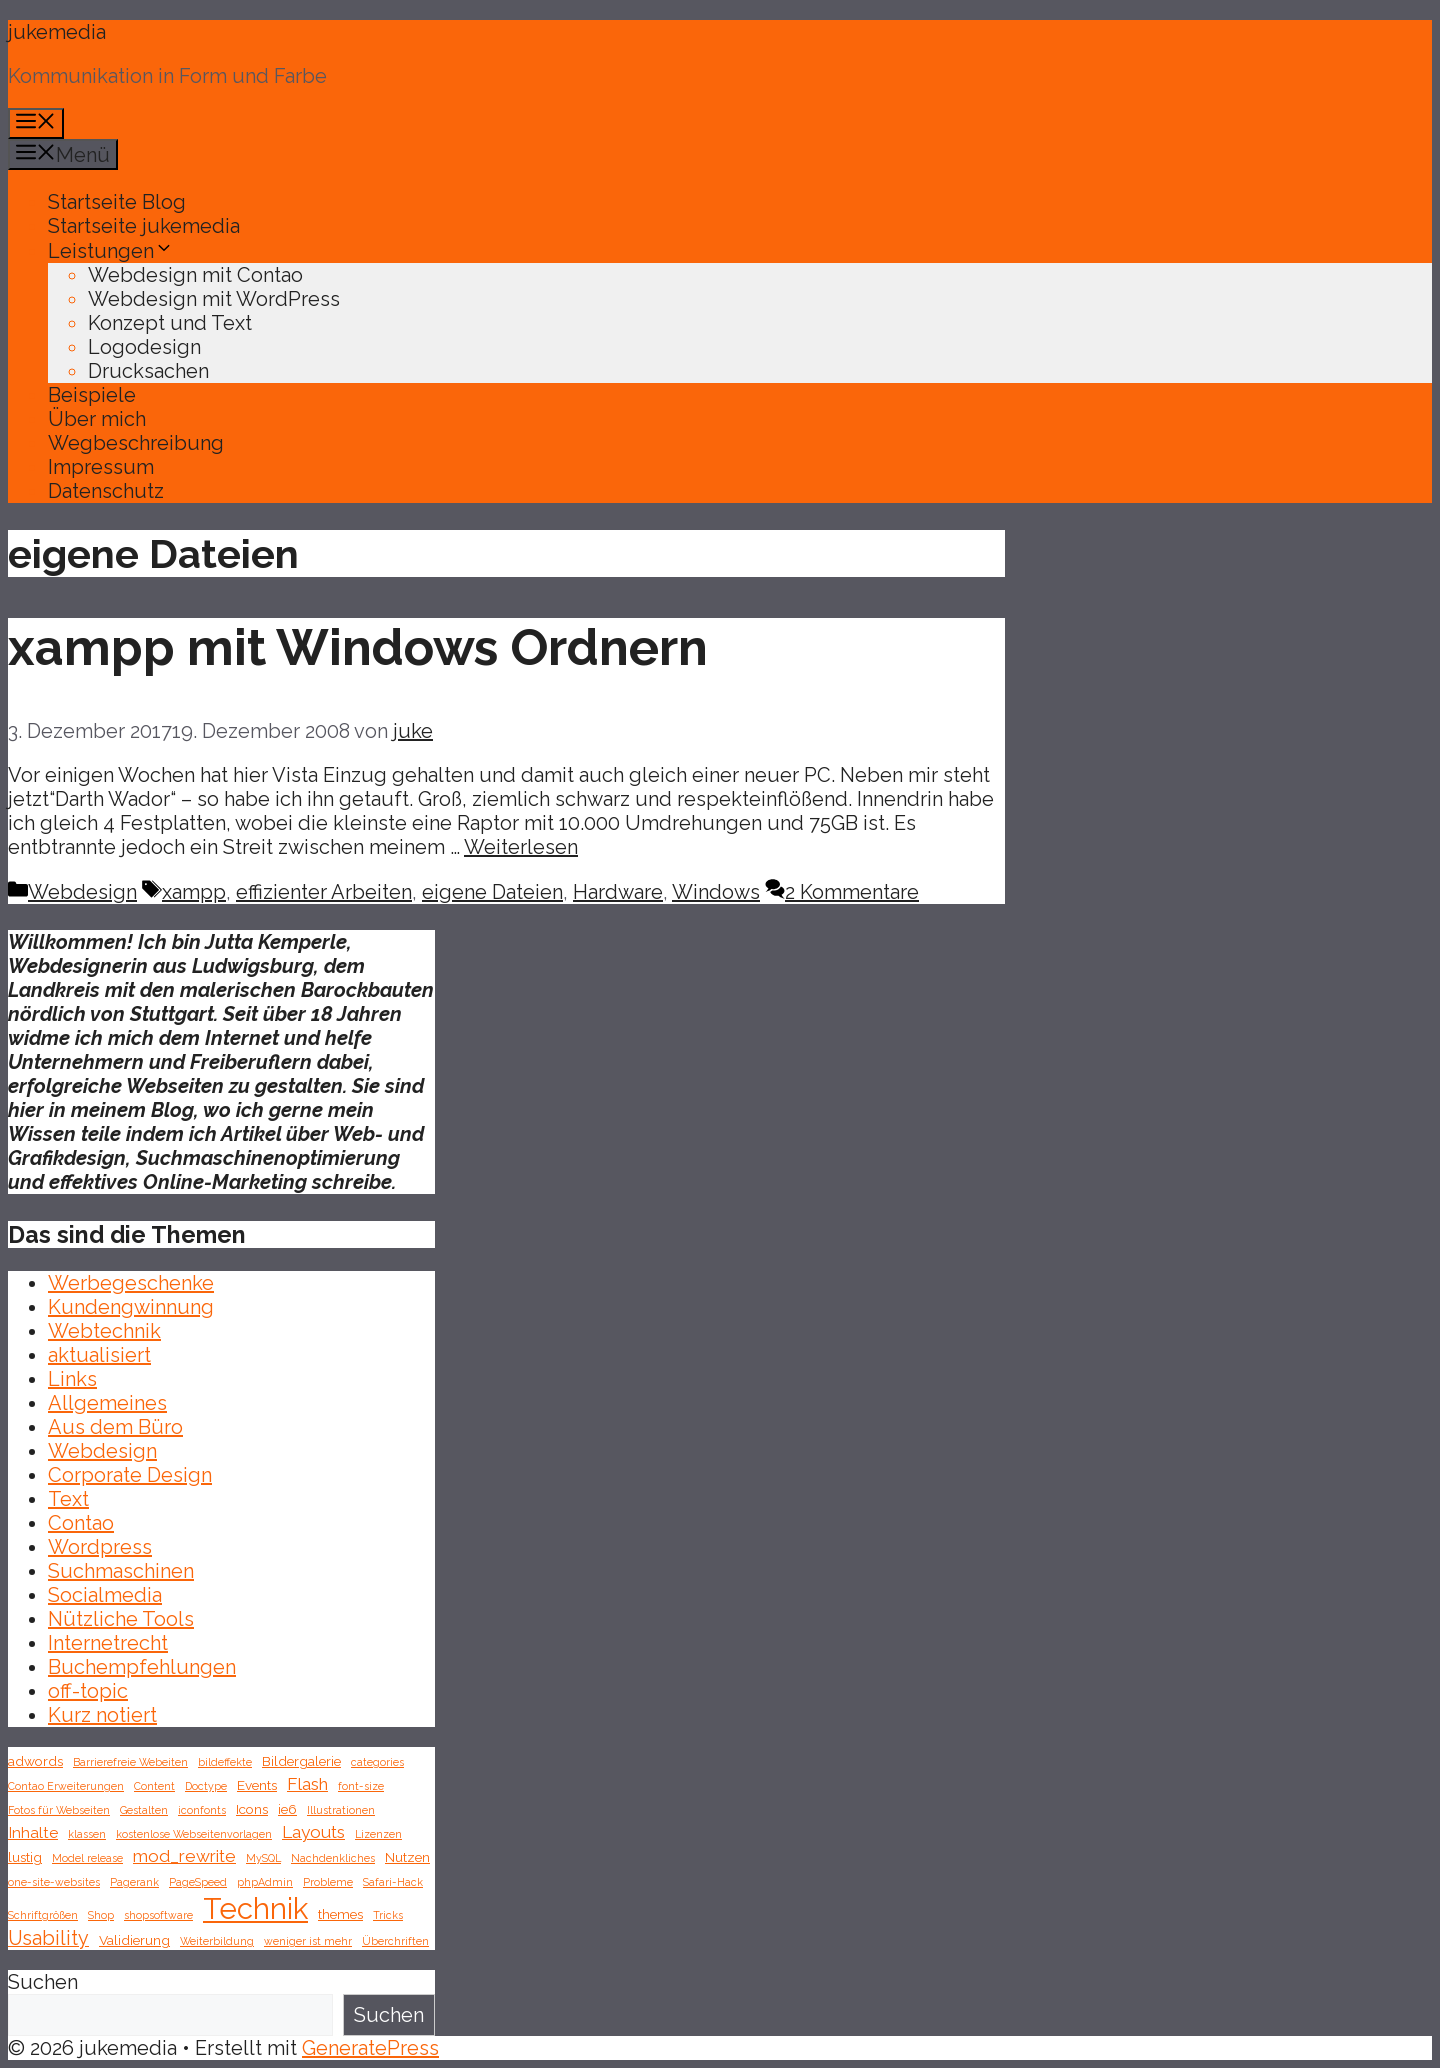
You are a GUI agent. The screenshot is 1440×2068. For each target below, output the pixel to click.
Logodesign (144, 347)
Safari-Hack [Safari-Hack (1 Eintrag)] (393, 1882)
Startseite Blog (117, 202)
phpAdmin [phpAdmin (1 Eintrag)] (265, 1882)
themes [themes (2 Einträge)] (340, 1914)
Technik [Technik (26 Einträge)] (255, 1908)
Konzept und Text (170, 323)
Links (72, 1379)
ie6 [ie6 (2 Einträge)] (287, 1809)
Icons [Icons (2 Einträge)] (252, 1809)
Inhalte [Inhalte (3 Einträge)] (33, 1832)
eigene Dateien (492, 892)
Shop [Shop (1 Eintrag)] (101, 1915)
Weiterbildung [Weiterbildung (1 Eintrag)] (217, 1941)
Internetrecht (108, 1643)
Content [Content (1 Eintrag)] (154, 1786)
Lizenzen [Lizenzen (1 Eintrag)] (378, 1834)
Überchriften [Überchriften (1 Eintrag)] (395, 1941)
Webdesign (82, 892)
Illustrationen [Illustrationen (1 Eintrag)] (341, 1810)
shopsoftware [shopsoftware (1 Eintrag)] (158, 1915)
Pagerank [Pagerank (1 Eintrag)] (134, 1882)
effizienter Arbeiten (324, 892)
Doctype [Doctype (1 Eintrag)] (206, 1786)
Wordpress (100, 1547)
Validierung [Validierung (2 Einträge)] (134, 1940)
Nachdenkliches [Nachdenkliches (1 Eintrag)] (333, 1858)
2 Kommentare (852, 892)
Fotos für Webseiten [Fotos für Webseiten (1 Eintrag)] (59, 1810)
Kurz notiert (102, 1715)
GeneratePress (370, 2048)
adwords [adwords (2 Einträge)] (35, 1761)
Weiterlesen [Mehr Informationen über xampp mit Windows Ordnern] (521, 847)
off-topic (88, 1691)
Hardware (618, 892)
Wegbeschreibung (136, 443)
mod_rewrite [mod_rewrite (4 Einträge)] (184, 1856)
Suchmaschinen (121, 1571)
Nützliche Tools (121, 1619)
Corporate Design (130, 1475)
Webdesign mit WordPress (214, 299)
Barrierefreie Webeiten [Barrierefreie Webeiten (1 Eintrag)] (130, 1762)
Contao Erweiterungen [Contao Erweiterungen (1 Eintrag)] (66, 1786)
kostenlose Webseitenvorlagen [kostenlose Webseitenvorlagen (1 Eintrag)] (194, 1834)
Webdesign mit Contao (195, 275)
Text (68, 1499)
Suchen (43, 1982)
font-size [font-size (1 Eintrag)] (361, 1786)
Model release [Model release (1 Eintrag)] (87, 1858)
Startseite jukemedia (144, 226)
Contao (81, 1523)
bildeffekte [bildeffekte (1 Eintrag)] (225, 1762)
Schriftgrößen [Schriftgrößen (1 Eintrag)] (43, 1915)
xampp (194, 892)
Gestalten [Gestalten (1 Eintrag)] (144, 1810)
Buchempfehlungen (142, 1667)
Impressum (101, 467)
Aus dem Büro (115, 1427)
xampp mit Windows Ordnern (358, 647)
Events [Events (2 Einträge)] (257, 1785)
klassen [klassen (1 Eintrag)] (87, 1834)
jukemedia (57, 32)
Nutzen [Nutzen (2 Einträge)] (407, 1857)
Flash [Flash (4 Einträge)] (307, 1784)
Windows (716, 892)
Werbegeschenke (131, 1283)
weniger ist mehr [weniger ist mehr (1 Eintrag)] (308, 1941)
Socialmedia (105, 1595)
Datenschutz (106, 491)
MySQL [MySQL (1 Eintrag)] (263, 1858)
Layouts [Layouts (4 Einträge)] (313, 1832)
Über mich (97, 419)
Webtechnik (104, 1331)
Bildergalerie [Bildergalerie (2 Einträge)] (301, 1761)
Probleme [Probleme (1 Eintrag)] (328, 1882)
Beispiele (92, 395)
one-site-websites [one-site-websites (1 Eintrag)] (54, 1882)
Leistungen (111, 251)
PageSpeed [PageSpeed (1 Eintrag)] (198, 1882)
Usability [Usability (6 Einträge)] (48, 1938)
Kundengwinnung (131, 1307)
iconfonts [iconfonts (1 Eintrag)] (202, 1810)
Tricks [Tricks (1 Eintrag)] (388, 1915)
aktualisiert (99, 1355)
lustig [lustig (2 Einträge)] (25, 1857)
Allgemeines (107, 1403)
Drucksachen (148, 371)
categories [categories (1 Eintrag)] (377, 1762)
